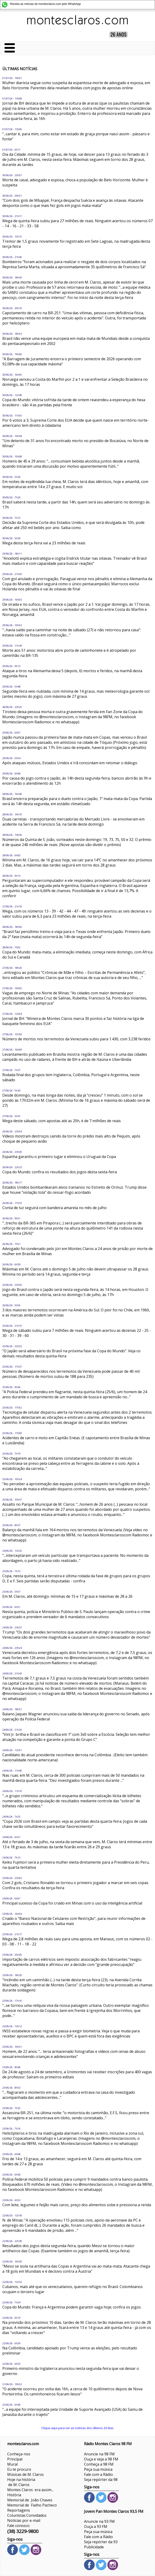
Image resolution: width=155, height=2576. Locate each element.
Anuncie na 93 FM (99, 2521)
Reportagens (18, 2510)
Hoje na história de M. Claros (21, 2482)
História (14, 2494)
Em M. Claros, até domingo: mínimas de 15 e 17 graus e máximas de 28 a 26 (67, 1596)
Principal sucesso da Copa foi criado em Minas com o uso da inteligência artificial (72, 1903)
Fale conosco (18, 2525)
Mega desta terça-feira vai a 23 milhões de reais (43, 543)
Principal (14, 2459)
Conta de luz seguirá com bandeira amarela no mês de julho (54, 1207)
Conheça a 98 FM (99, 2464)
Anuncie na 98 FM (99, 2454)
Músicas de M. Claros (25, 2474)
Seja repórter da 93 (101, 2541)
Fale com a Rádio (98, 2474)
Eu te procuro (19, 2469)
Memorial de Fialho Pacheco (32, 2505)
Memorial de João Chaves (29, 2500)
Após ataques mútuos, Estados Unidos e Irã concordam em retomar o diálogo (69, 762)
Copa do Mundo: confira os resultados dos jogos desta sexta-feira (59, 1171)
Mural (12, 2464)
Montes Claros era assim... (30, 2489)
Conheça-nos (18, 2454)
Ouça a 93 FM (95, 2526)
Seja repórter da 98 (101, 2479)
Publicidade (94, 2547)
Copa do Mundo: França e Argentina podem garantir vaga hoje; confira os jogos (71, 2307)
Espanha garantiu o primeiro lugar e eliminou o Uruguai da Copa (59, 1156)
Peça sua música (98, 2469)
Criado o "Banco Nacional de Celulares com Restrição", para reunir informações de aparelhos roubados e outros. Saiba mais (73, 1921)
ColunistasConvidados (27, 2515)
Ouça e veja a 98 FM (101, 2459)
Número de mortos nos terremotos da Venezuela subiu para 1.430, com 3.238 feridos (76, 1039)
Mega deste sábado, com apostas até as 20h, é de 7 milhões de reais (61, 1120)
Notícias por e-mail (23, 2520)
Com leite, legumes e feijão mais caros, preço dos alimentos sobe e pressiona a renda (76, 2204)
